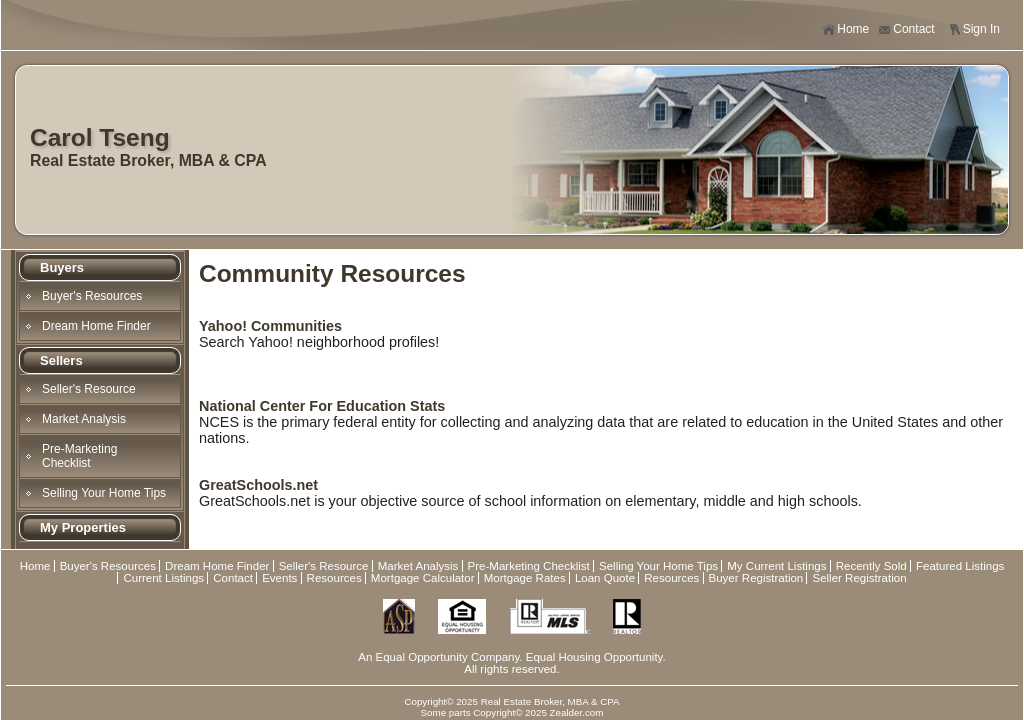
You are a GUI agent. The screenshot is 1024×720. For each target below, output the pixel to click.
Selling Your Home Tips (104, 493)
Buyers (62, 267)
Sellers (61, 360)
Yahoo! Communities (270, 326)
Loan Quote (605, 578)
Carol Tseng (100, 137)
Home (845, 29)
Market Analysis (84, 419)
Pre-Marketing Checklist (79, 456)
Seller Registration (859, 578)
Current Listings (163, 578)
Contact (906, 29)
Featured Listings (960, 566)
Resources (334, 578)
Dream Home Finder (96, 326)
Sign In (974, 29)
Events (279, 578)
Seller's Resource (89, 389)
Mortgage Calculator (423, 578)
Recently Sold (871, 566)
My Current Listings (776, 566)
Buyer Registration (756, 578)
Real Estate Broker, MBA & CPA (148, 160)
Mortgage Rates (525, 578)
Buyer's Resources (92, 296)
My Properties (83, 527)
